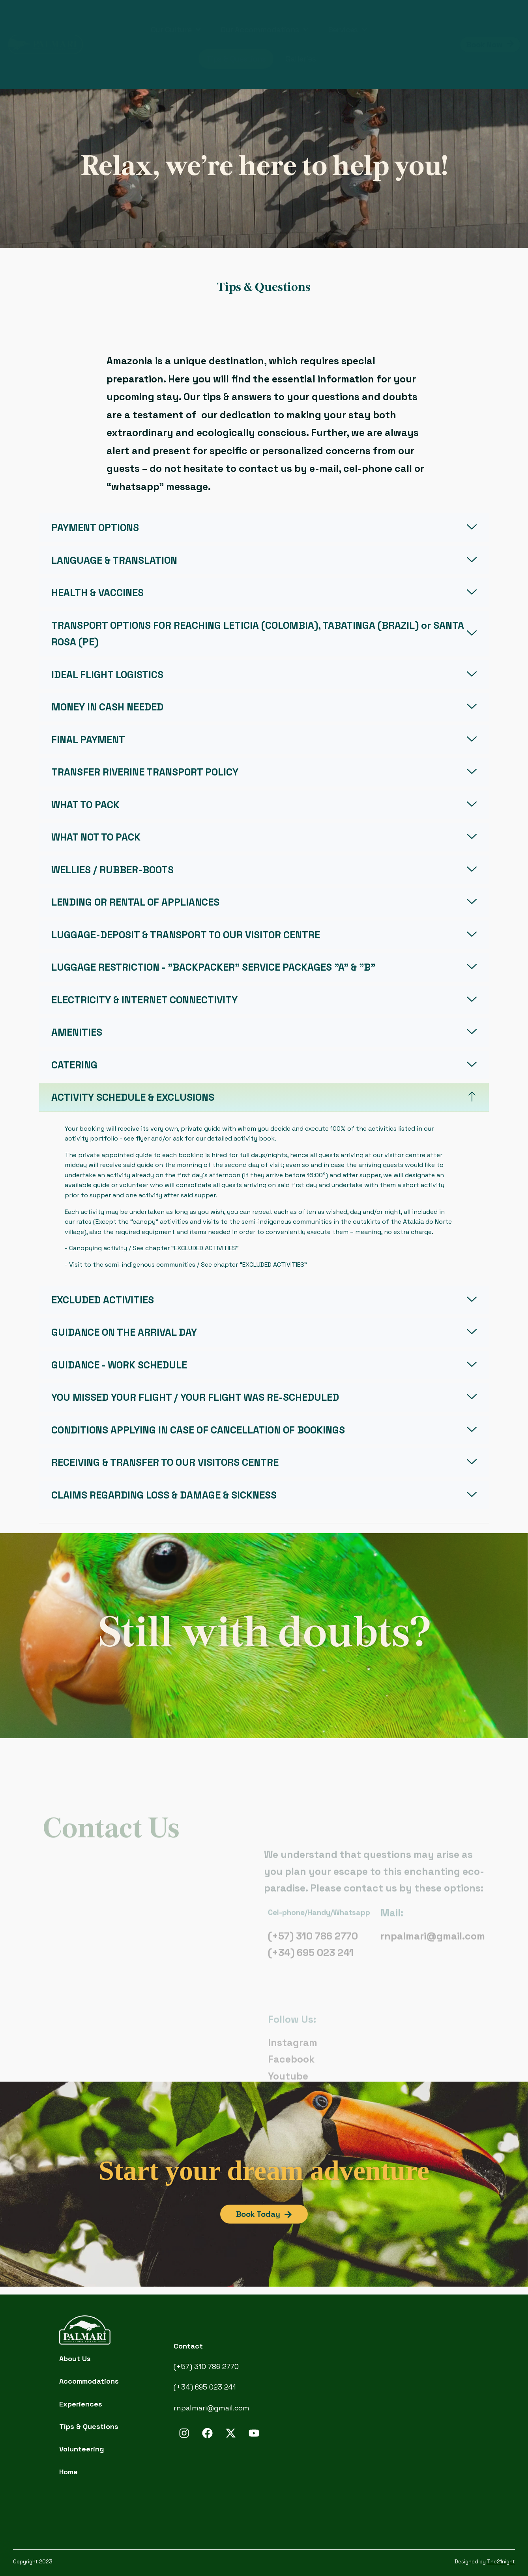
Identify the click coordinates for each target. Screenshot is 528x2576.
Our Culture (176, 29)
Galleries (300, 59)
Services (347, 29)
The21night (501, 2561)
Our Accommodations (264, 29)
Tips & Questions (236, 59)
